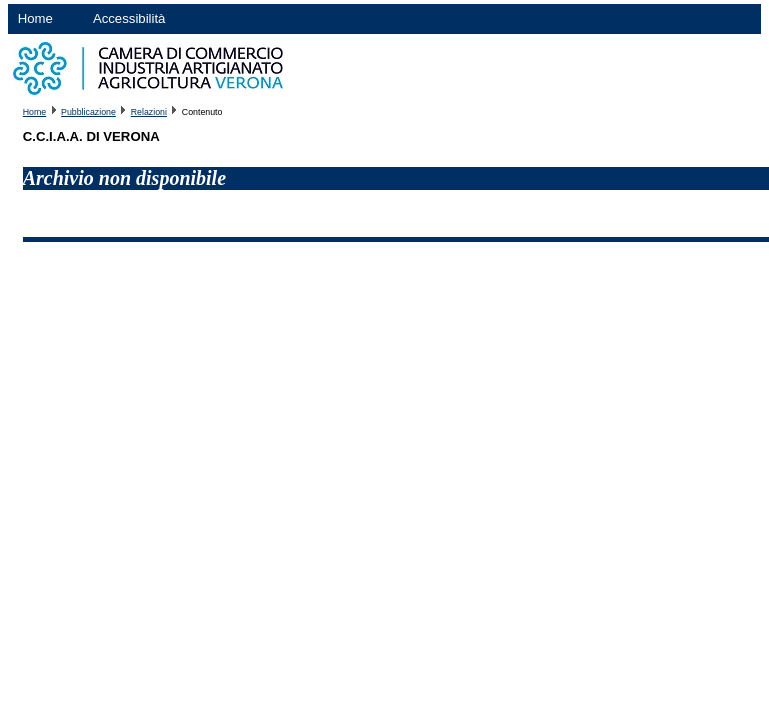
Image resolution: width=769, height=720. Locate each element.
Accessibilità (129, 18)
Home (35, 18)
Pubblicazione (88, 112)
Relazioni (149, 112)
